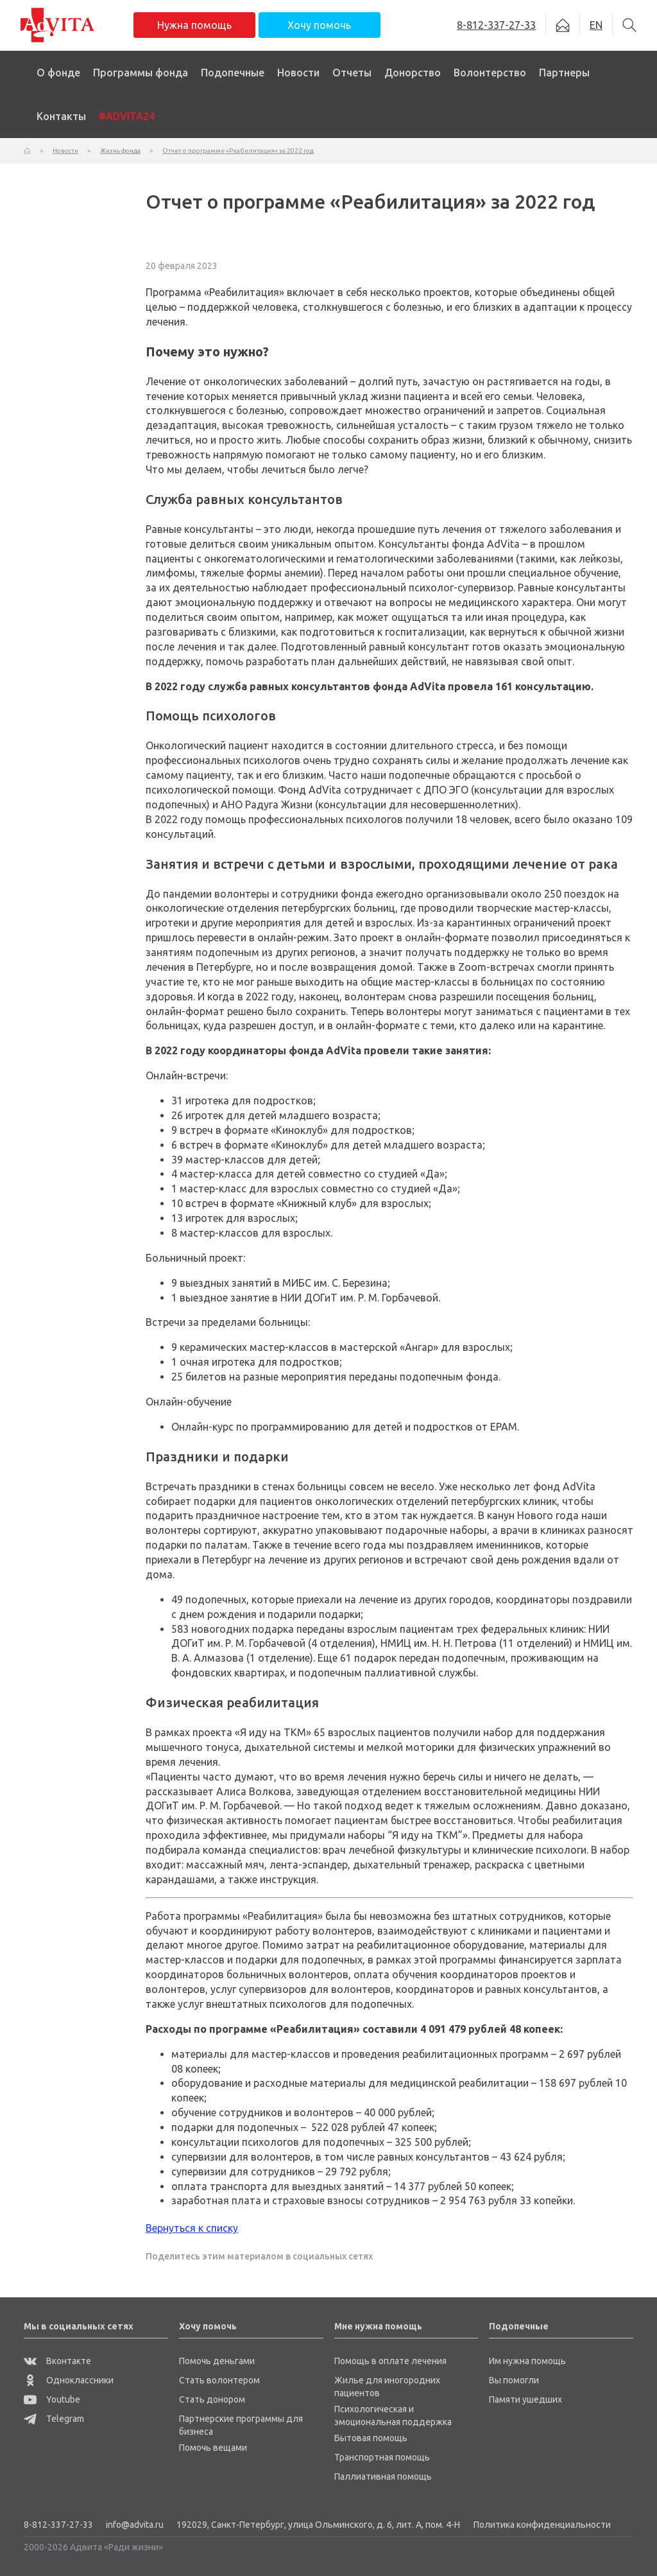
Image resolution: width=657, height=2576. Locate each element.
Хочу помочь (319, 25)
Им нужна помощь (527, 2361)
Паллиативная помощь (383, 2476)
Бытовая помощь (370, 2438)
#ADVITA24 (127, 116)
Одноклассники (69, 2380)
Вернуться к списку (192, 2228)
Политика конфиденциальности (542, 2524)
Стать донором (212, 2399)
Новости (298, 72)
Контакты (61, 116)
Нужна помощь (194, 25)
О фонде (58, 72)
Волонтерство (490, 72)
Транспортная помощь (382, 2457)
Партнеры (564, 72)
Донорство (412, 72)
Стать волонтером (219, 2380)
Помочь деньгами (217, 2361)
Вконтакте (57, 2361)
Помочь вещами (213, 2447)
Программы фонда (140, 72)
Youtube (52, 2399)
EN (596, 25)
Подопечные (232, 72)
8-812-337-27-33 (58, 2524)
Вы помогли (514, 2380)
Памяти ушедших (525, 2399)
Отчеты (351, 72)
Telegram (54, 2419)
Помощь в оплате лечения (390, 2361)
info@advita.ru (135, 2524)
